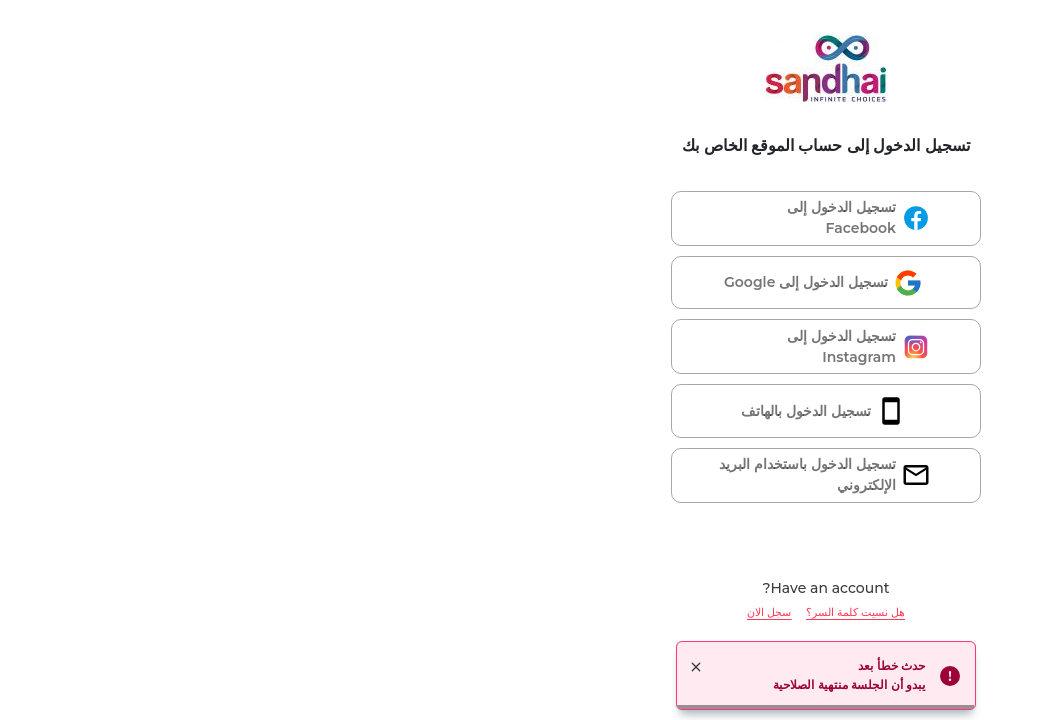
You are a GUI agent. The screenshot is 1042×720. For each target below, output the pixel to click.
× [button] (391, 667)
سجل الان (464, 612)
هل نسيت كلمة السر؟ (550, 612)
